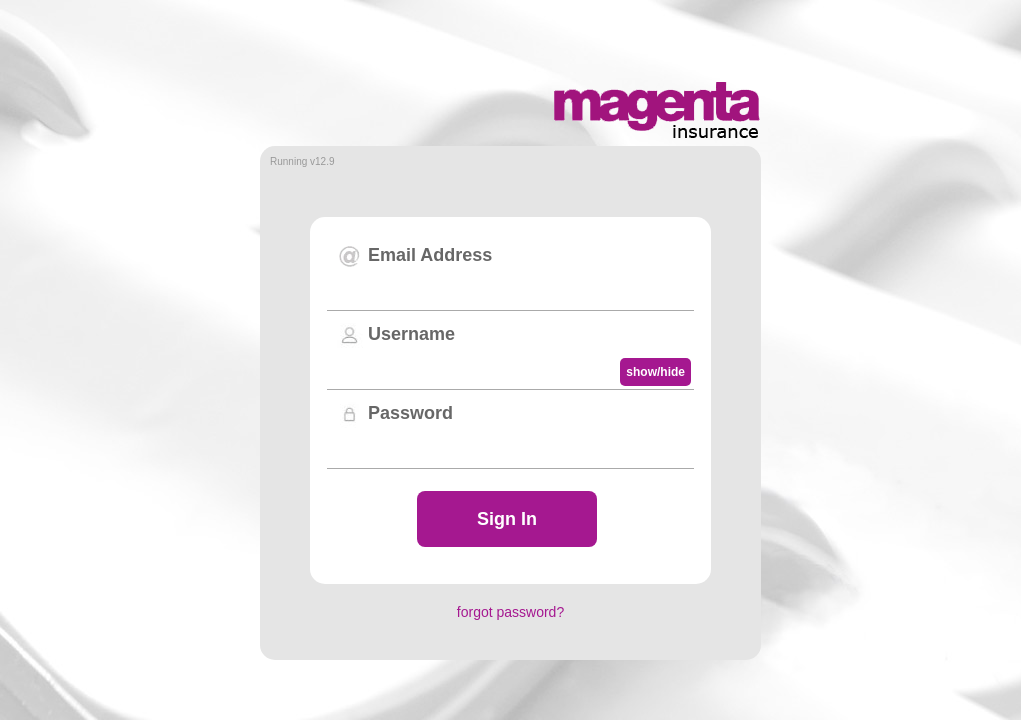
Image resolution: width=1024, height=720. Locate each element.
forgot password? (510, 612)
